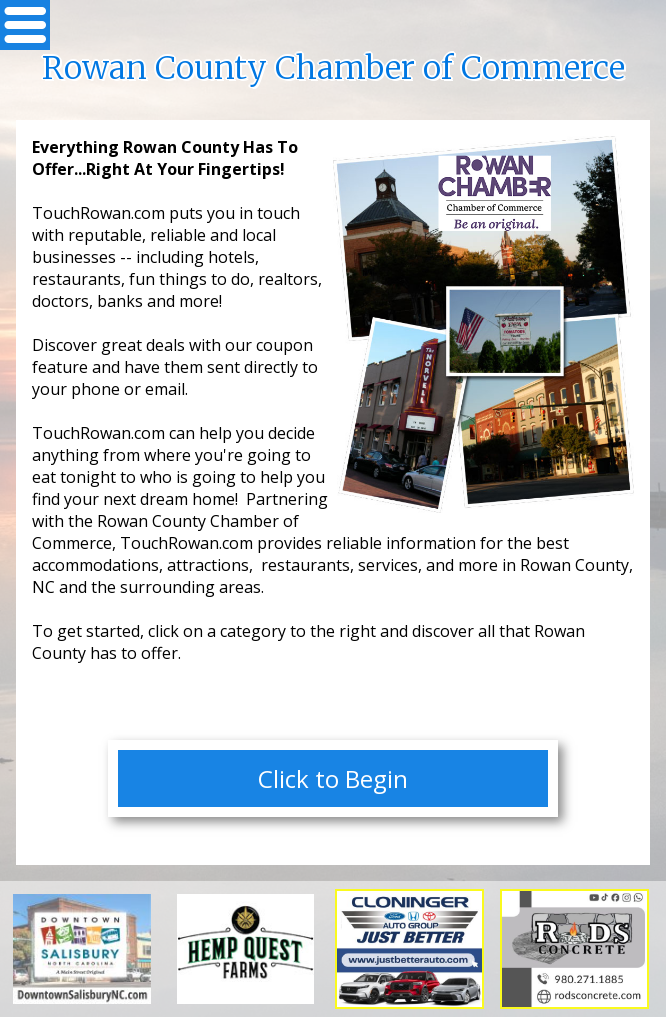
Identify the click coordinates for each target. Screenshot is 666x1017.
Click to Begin (333, 778)
